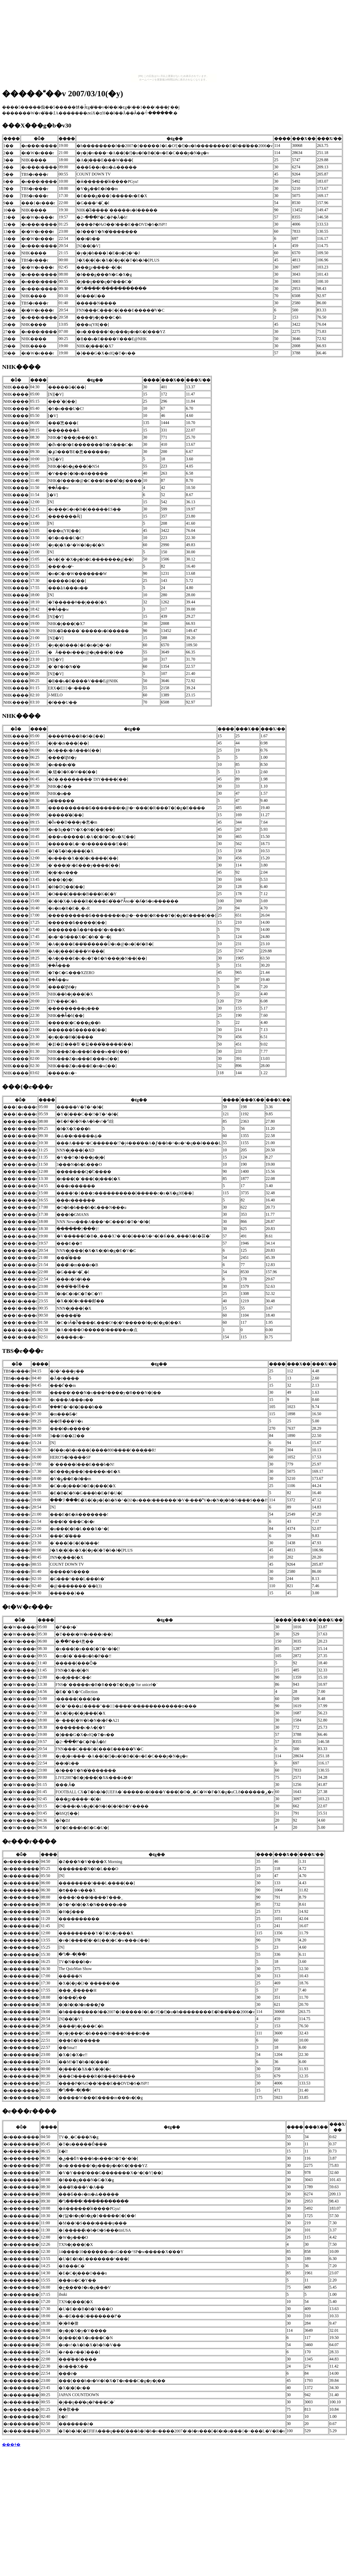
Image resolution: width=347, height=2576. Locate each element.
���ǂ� (11, 2444)
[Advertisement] (174, 38)
